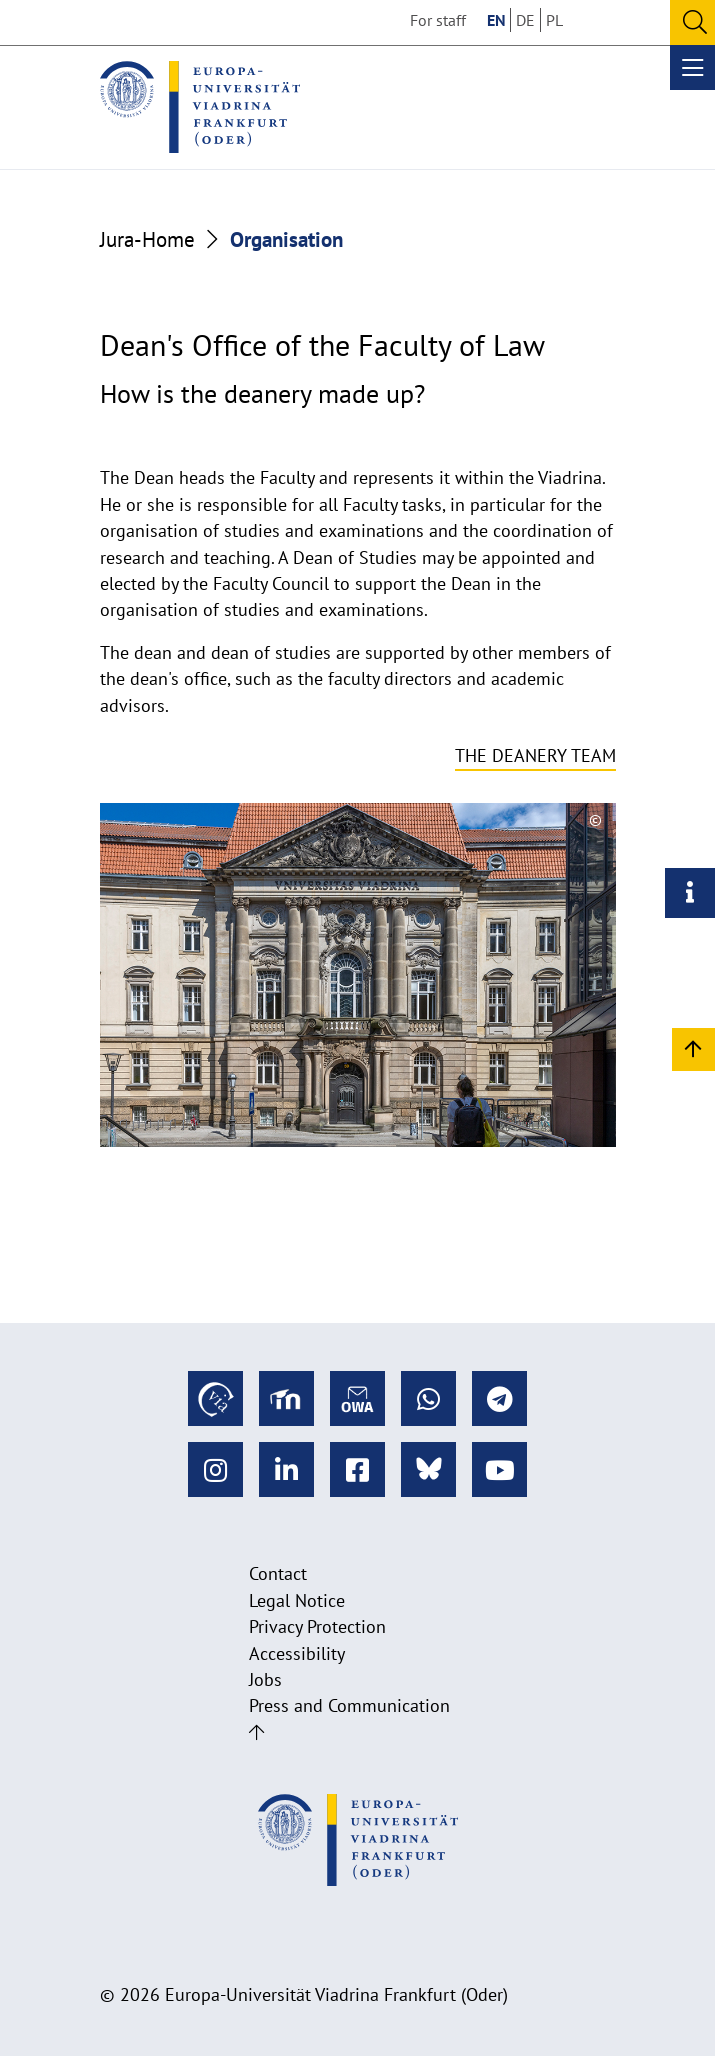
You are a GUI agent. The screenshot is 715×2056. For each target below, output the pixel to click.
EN (496, 20)
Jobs (265, 1679)
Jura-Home (147, 239)
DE (525, 20)
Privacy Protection (317, 1626)
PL (554, 20)
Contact (278, 1573)
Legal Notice (297, 1600)
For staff (438, 20)
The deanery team (535, 755)
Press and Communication (349, 1705)
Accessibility (297, 1653)
